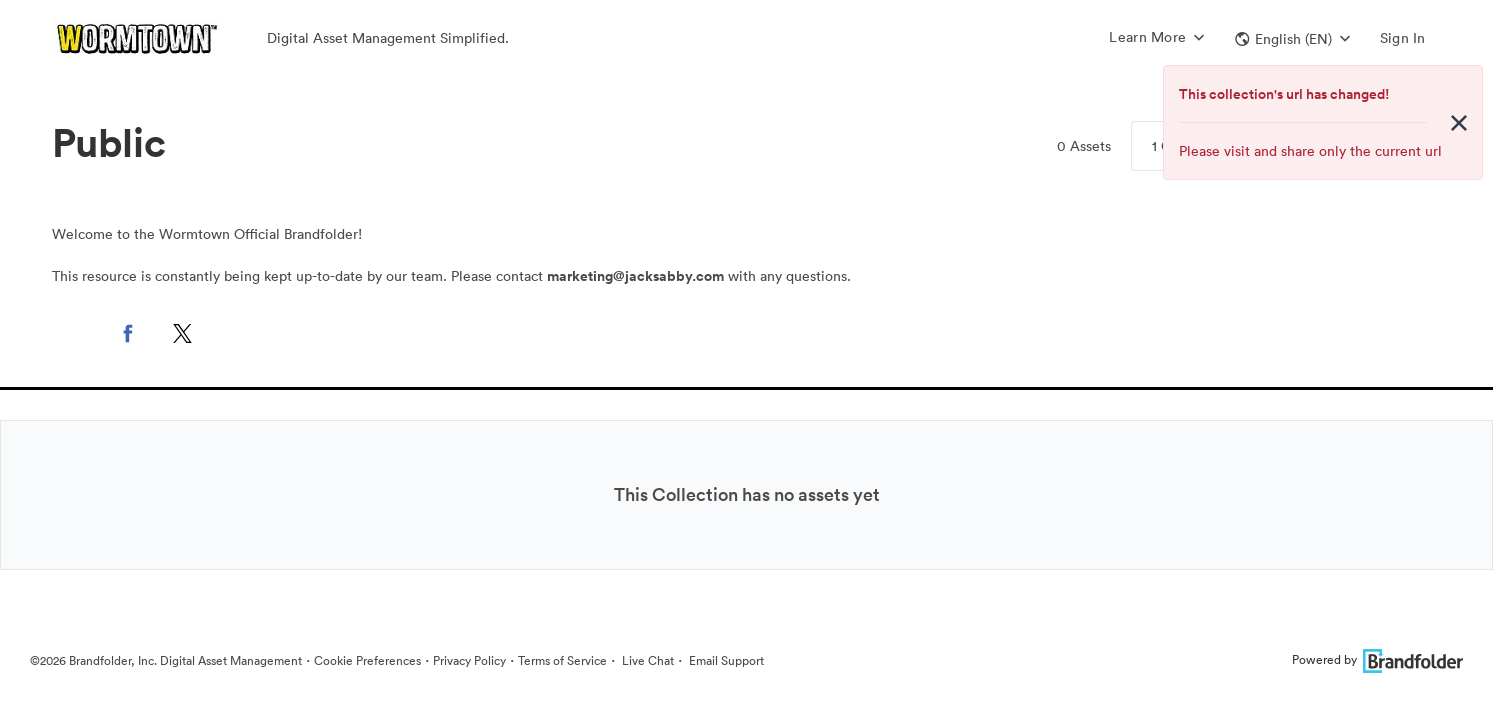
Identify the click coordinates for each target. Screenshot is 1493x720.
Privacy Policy (469, 660)
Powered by (1377, 659)
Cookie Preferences (367, 660)
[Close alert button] (1459, 123)
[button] (1292, 39)
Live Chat (646, 660)
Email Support (725, 660)
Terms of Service (562, 660)
